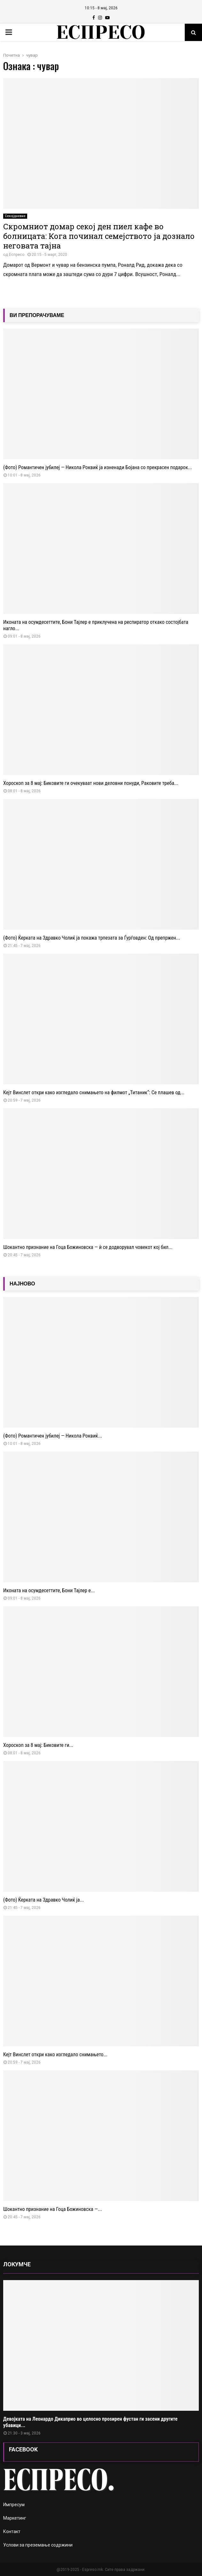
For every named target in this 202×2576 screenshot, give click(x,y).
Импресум (14, 2504)
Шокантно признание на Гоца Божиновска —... (52, 2209)
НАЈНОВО (22, 1284)
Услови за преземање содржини (38, 2544)
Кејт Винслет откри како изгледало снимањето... (55, 2054)
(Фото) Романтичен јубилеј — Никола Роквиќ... (52, 1436)
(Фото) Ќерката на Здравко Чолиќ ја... (43, 1900)
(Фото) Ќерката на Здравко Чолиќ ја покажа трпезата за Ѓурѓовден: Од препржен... (91, 938)
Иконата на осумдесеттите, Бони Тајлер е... (49, 1590)
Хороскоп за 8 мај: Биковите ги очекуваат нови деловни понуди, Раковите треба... (90, 783)
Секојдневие (15, 216)
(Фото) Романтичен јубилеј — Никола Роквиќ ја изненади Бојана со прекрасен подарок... (97, 467)
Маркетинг (14, 2518)
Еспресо (16, 254)
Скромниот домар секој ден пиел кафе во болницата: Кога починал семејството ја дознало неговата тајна (99, 236)
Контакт (11, 2531)
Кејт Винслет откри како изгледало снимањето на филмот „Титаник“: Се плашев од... (93, 1092)
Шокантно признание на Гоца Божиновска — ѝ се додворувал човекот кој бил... (88, 1247)
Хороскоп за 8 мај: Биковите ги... (38, 1745)
